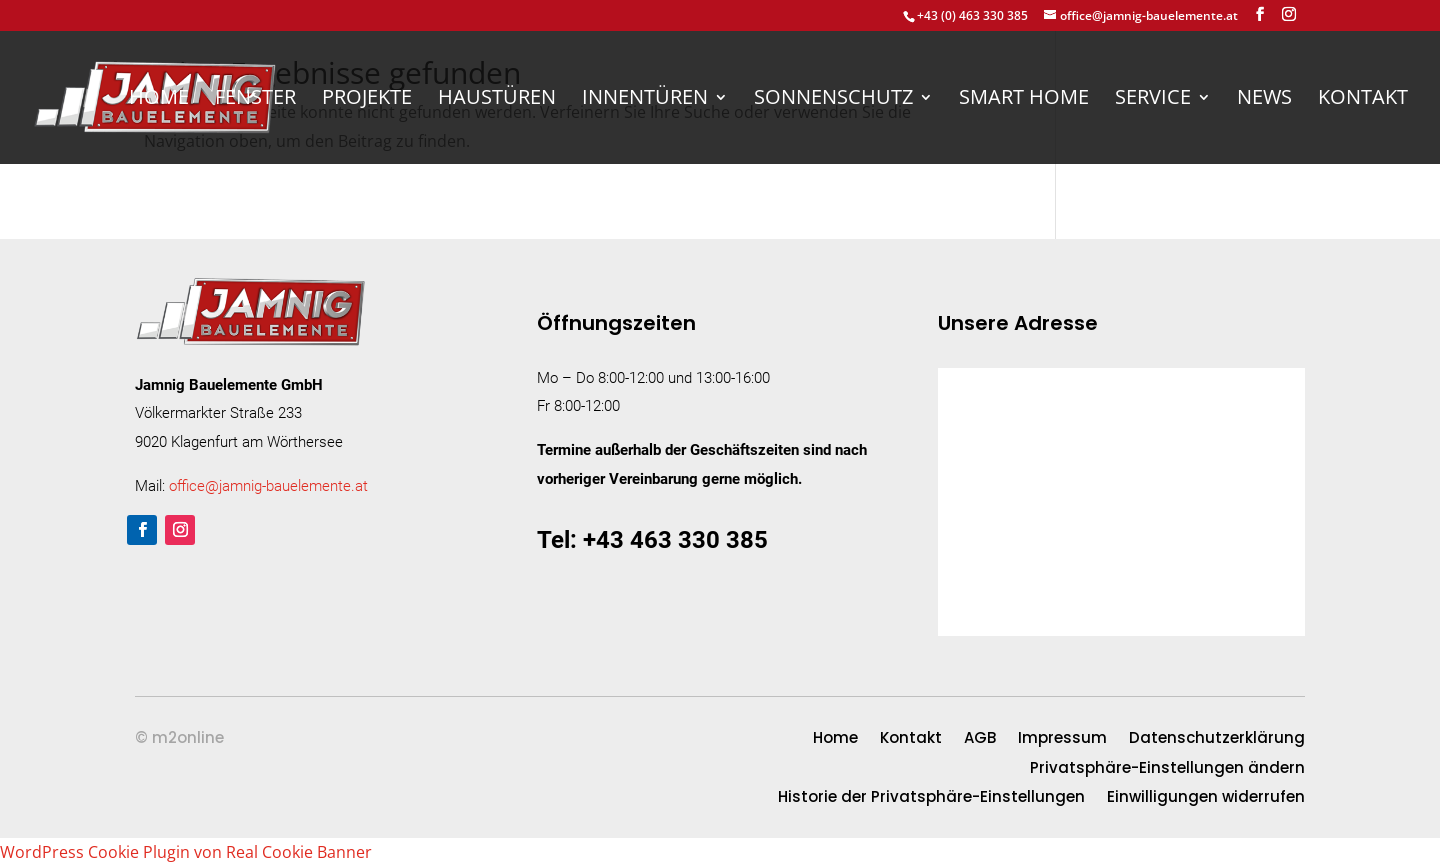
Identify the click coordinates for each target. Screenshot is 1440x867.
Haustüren (497, 100)
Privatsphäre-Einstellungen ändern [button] (1167, 769)
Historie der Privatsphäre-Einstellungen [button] (931, 798)
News (1264, 100)
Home (159, 100)
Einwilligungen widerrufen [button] (1206, 798)
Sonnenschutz (833, 100)
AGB (980, 739)
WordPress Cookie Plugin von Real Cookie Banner (186, 852)
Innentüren (645, 100)
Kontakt (1363, 100)
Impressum (1062, 739)
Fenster (255, 100)
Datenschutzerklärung (1217, 739)
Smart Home (1024, 100)
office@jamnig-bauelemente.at (268, 486)
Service (1153, 100)
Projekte (367, 100)
